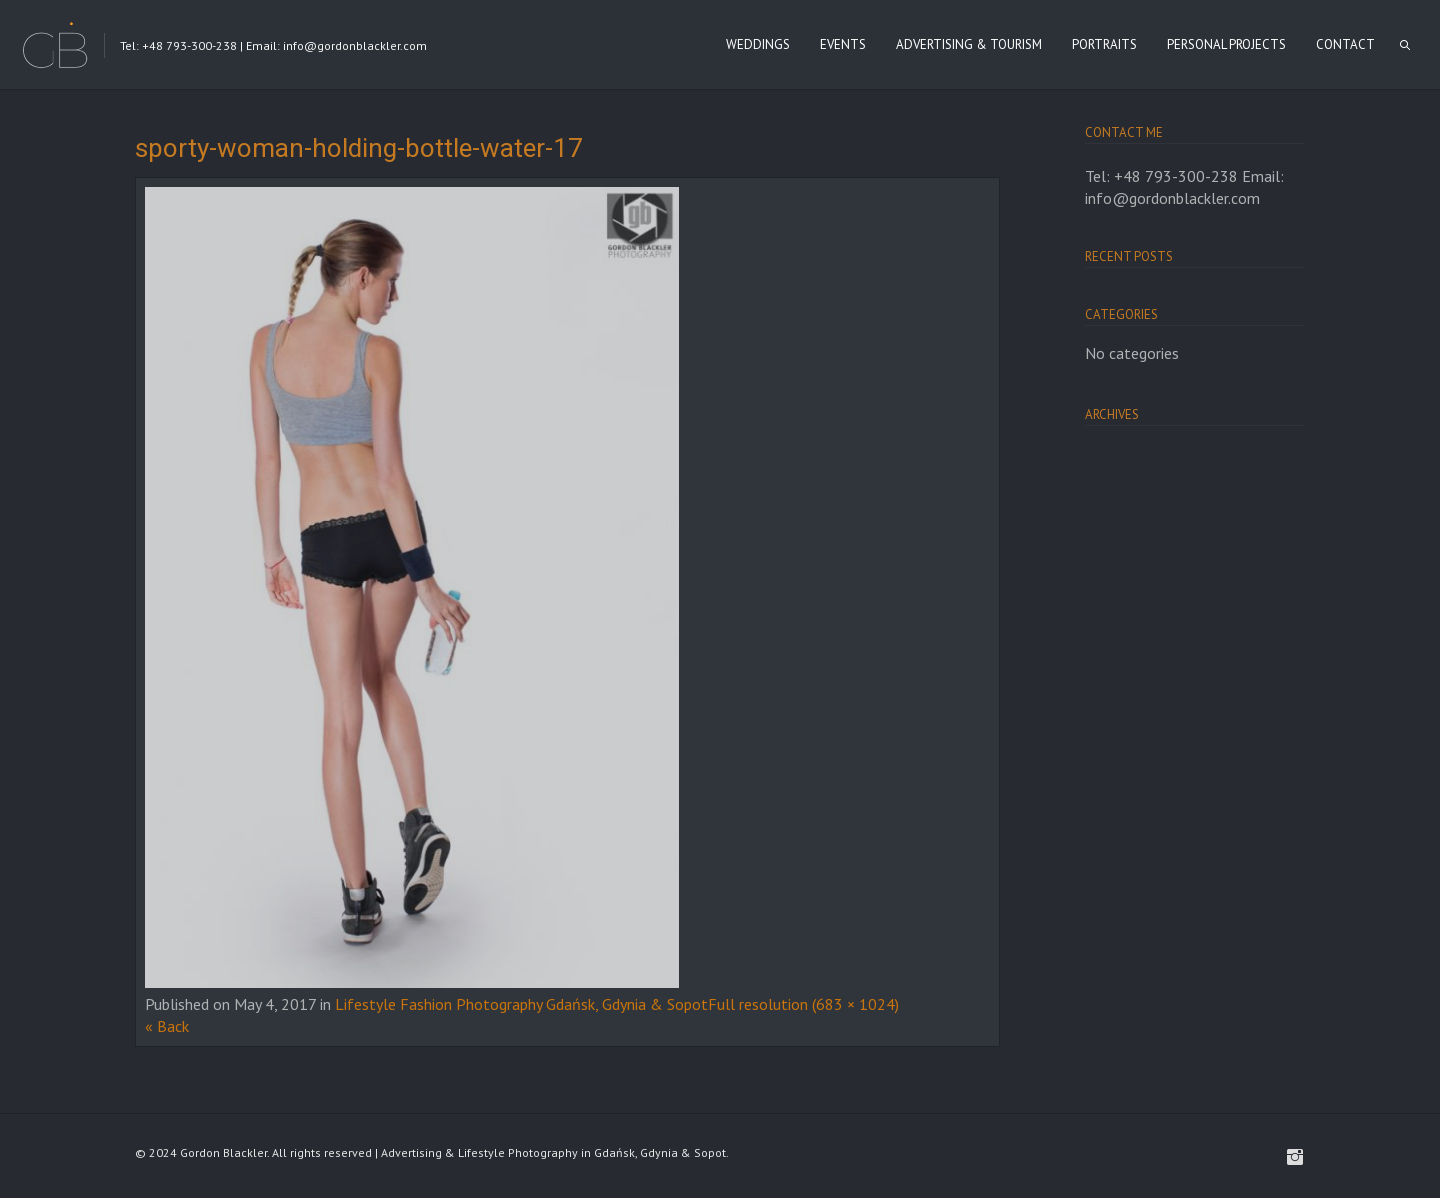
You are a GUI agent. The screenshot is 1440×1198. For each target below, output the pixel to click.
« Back (167, 1026)
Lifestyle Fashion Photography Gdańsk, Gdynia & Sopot (521, 1004)
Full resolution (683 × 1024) (803, 1004)
